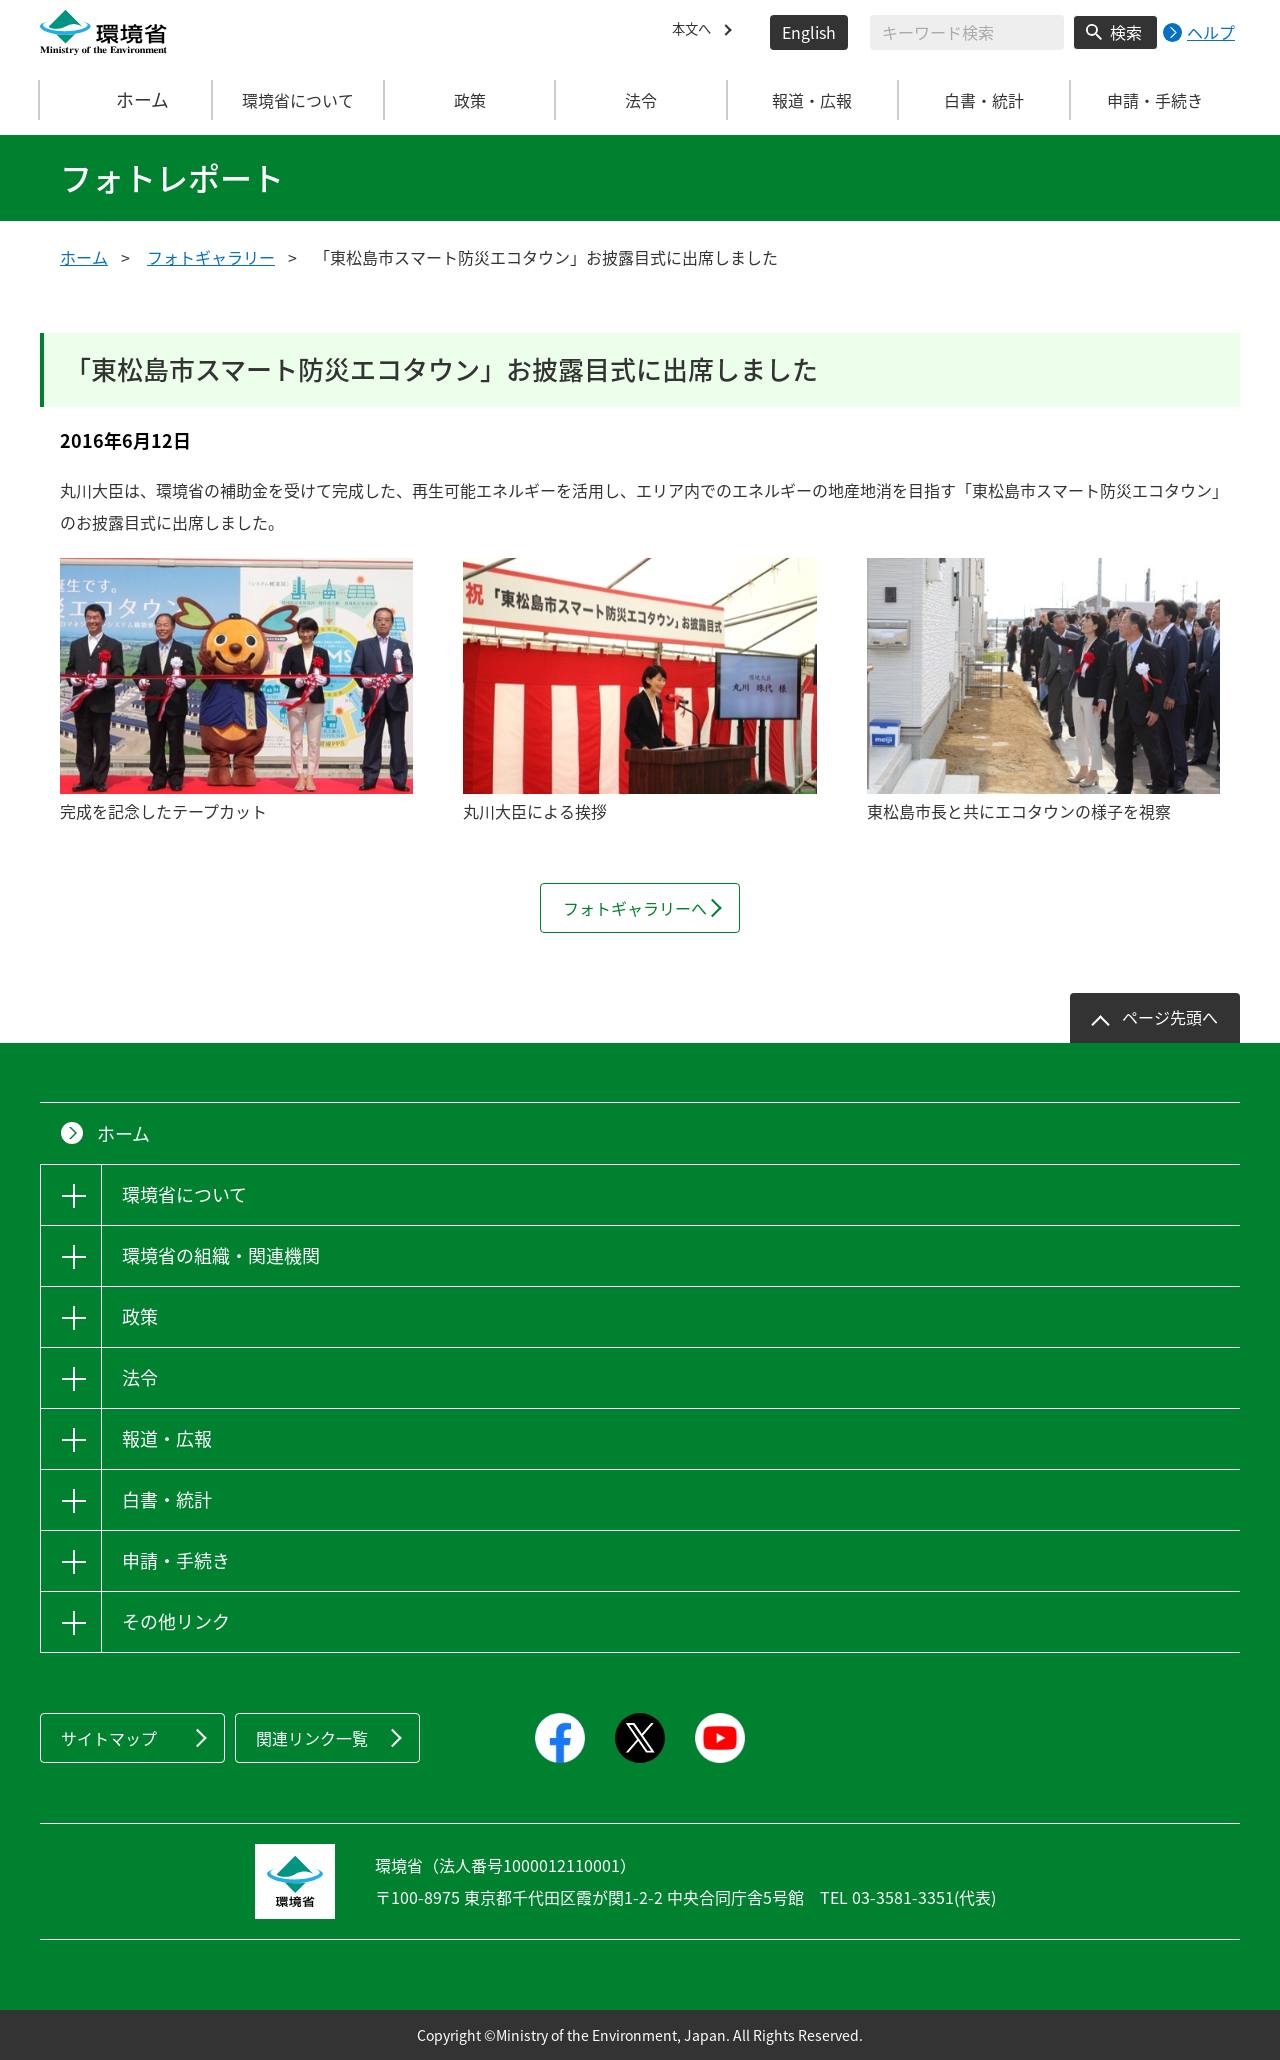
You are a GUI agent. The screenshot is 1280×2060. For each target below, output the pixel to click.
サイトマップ (109, 1738)
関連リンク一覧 (312, 1738)
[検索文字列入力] (967, 32)
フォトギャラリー (211, 257)
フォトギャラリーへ (635, 908)
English (809, 32)
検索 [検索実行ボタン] (1126, 32)
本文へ (696, 32)
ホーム (127, 100)
